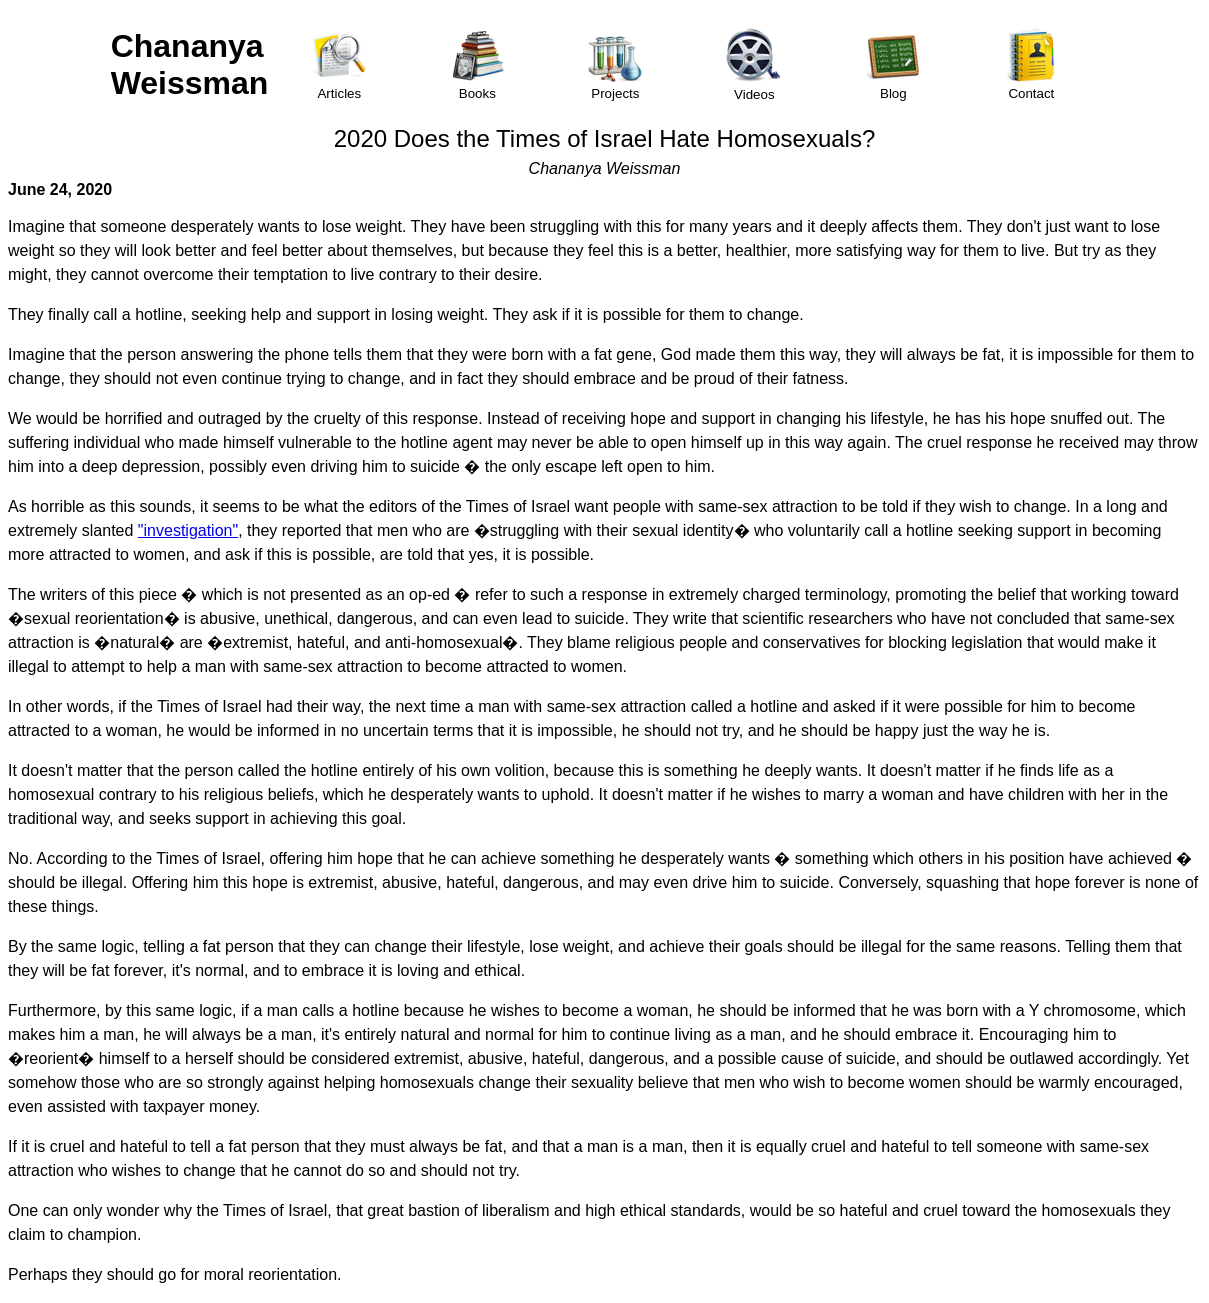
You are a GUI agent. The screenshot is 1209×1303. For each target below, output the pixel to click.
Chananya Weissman (190, 64)
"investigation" (188, 530)
